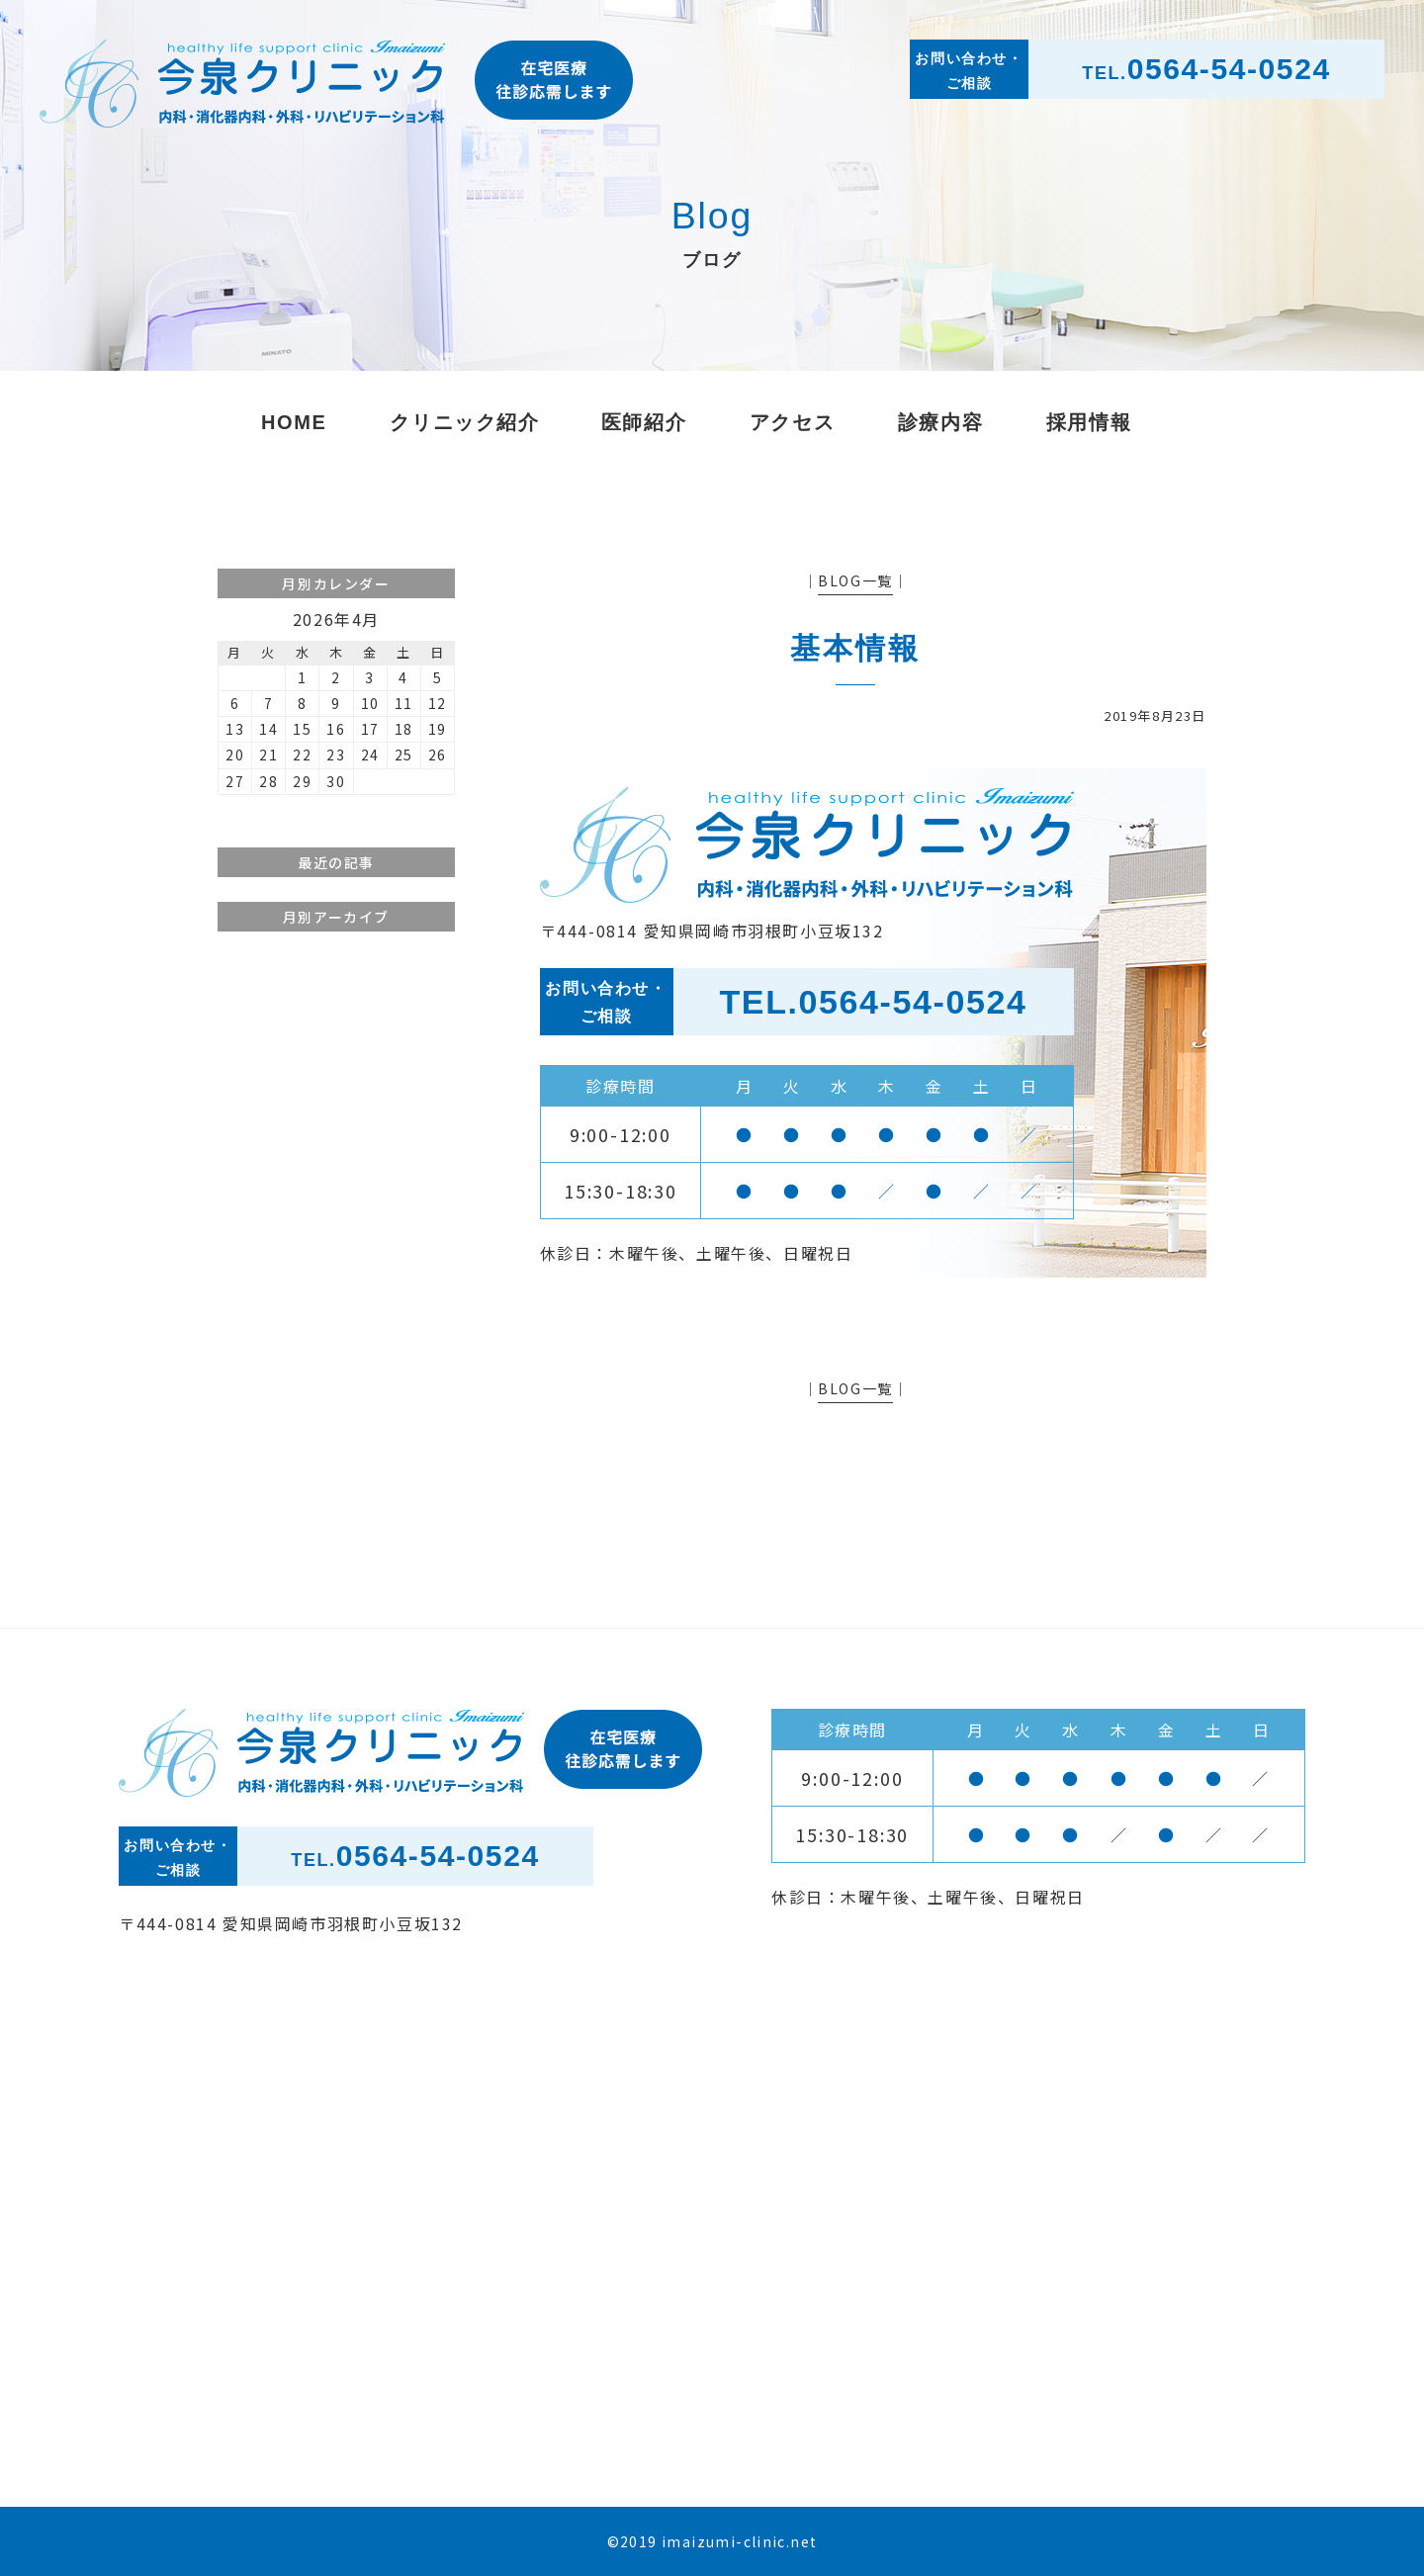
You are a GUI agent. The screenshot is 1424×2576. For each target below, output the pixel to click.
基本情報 (855, 648)
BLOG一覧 (855, 580)
